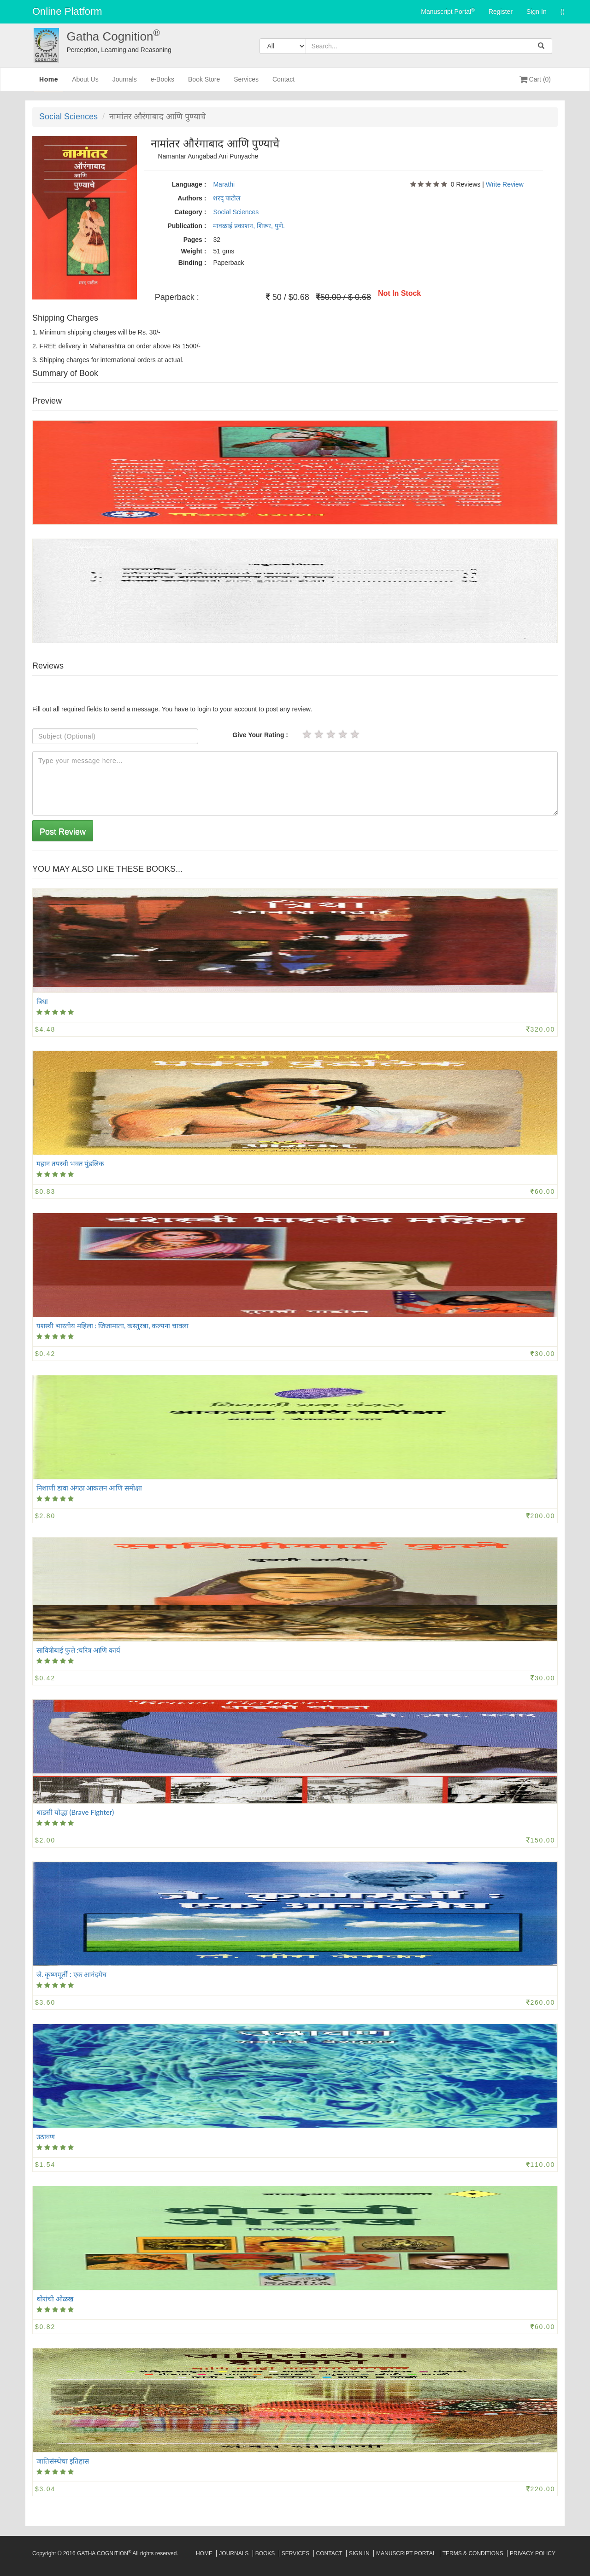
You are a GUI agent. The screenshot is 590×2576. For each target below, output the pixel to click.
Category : (190, 212)
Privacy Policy (532, 2553)
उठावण (45, 2136)
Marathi (224, 184)
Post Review (63, 831)
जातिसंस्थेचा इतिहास (62, 2461)
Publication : (186, 225)
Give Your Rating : (260, 735)
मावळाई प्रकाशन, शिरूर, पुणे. (248, 225)
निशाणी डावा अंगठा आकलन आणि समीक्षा (89, 1488)
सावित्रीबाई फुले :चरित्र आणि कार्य (78, 1650)
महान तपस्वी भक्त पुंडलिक (70, 1163)
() (562, 11)
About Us (85, 83)
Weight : (193, 251)
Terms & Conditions (472, 2553)
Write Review (505, 184)
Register (501, 11)
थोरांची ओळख (54, 2298)
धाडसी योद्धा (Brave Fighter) (75, 1812)
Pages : (194, 239)
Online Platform (67, 11)
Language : (189, 184)
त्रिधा (42, 1001)
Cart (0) (535, 79)
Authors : (191, 198)
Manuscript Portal (448, 11)
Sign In (536, 11)
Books (265, 2553)
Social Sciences (68, 116)
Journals (125, 83)
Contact (283, 83)
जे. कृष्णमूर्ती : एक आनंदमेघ (71, 1974)
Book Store (204, 83)
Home (48, 82)
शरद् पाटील (226, 198)
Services (246, 83)
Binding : (192, 262)
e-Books (162, 83)
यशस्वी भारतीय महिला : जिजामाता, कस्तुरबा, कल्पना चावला (112, 1325)
